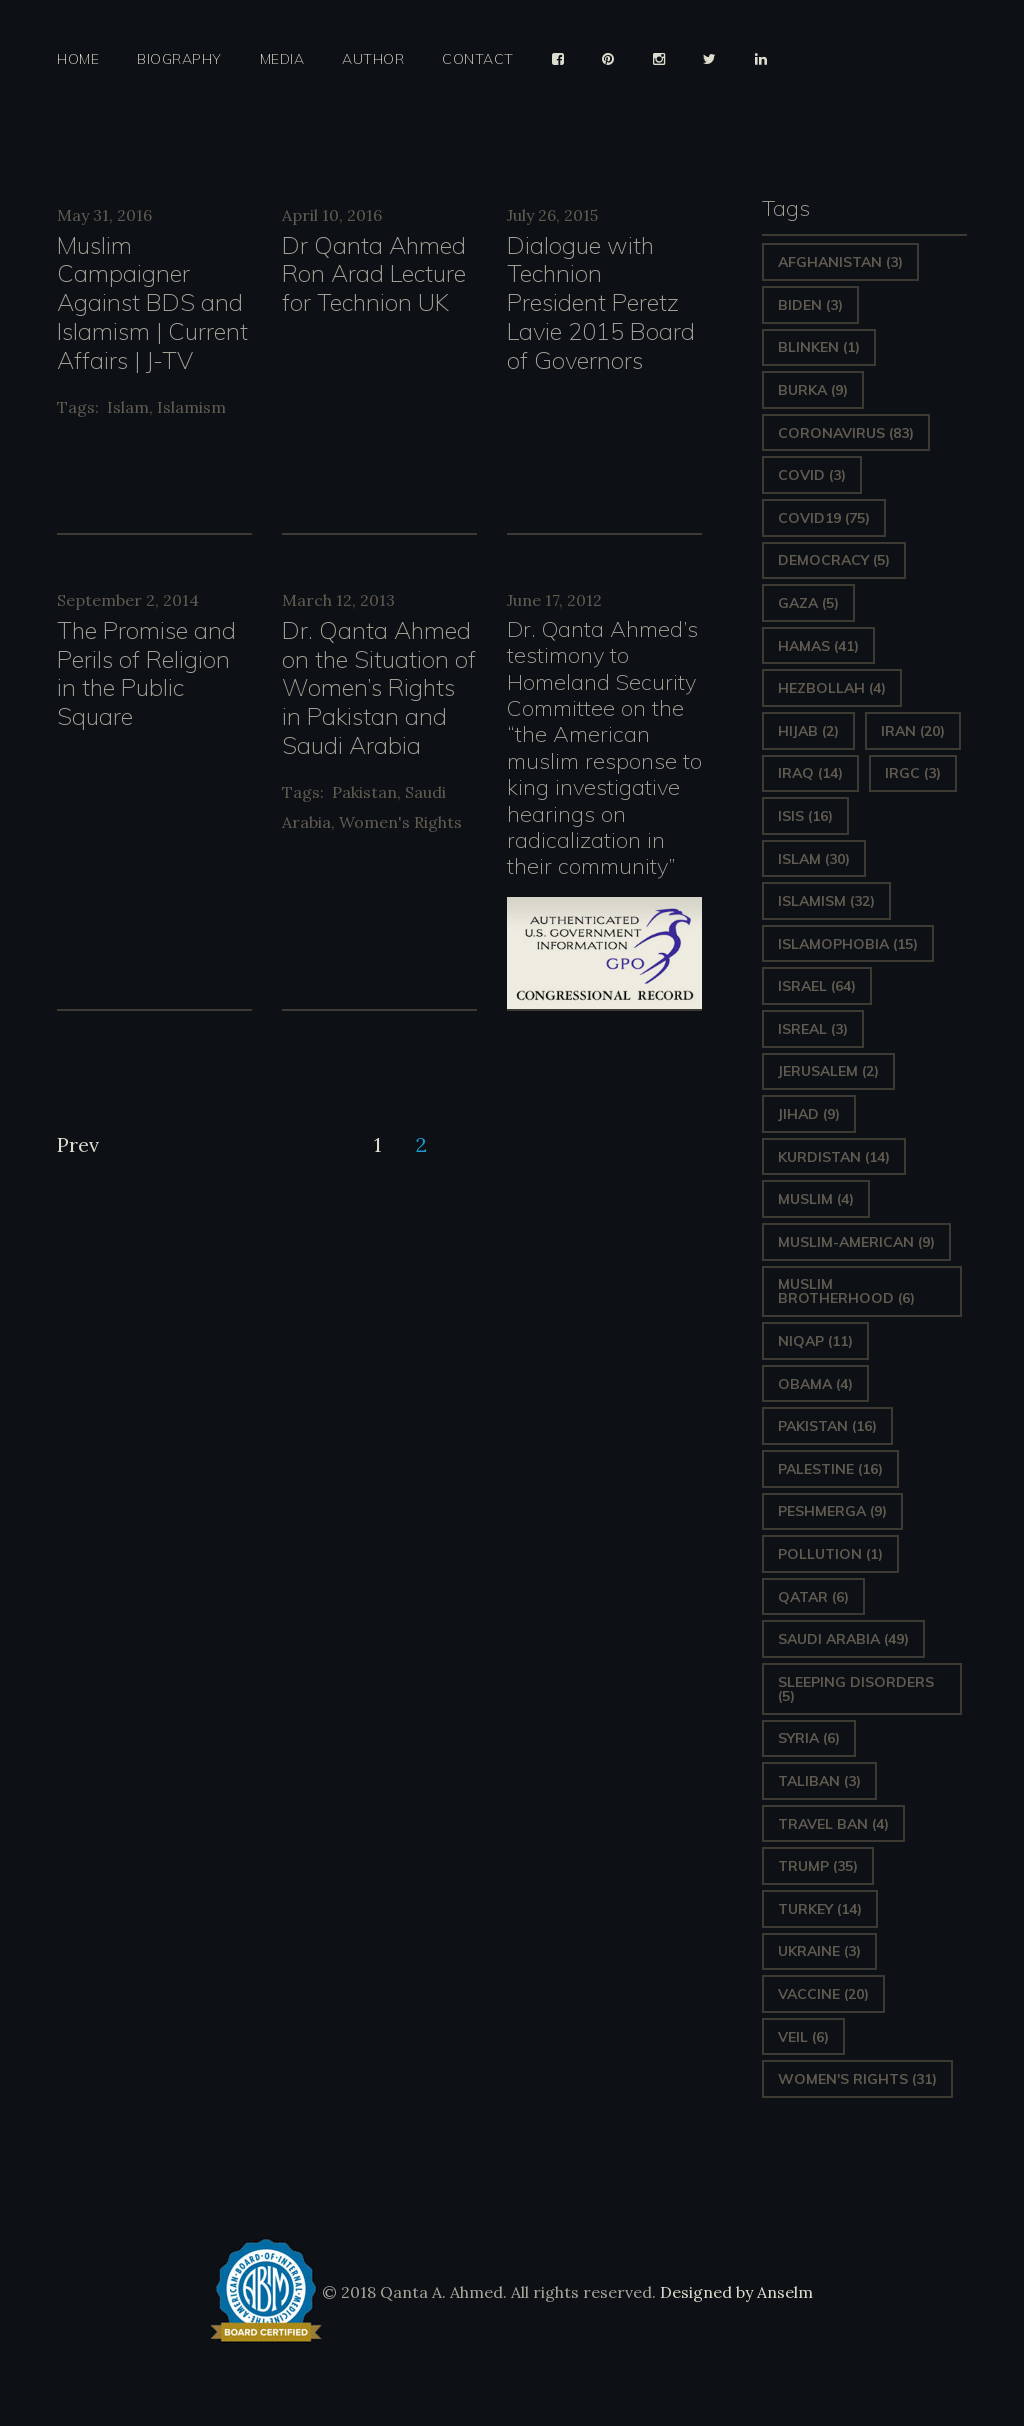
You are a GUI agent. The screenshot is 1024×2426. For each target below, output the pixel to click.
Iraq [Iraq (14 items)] (810, 773)
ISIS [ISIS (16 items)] (805, 816)
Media (282, 59)
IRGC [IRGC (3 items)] (913, 773)
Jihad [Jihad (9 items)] (809, 1114)
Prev (78, 1144)
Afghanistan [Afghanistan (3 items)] (840, 262)
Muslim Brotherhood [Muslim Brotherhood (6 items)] (846, 1291)
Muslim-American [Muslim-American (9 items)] (856, 1242)
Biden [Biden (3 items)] (810, 305)
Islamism (191, 407)
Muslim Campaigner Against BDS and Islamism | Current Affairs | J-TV (152, 302)
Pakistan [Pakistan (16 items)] (827, 1426)
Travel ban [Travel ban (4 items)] (833, 1824)
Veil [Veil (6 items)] (803, 2037)
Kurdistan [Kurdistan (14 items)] (834, 1157)
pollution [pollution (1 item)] (830, 1554)
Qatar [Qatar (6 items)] (813, 1597)
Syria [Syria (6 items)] (809, 1738)
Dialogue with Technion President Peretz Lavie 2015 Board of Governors (601, 302)
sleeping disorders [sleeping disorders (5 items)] (856, 1689)
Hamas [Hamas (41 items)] (818, 646)
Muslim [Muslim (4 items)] (816, 1199)
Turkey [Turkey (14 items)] (820, 1909)
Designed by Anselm (734, 2292)
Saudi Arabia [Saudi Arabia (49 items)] (843, 1639)
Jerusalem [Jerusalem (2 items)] (828, 1071)
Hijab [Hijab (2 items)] (808, 731)
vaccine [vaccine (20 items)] (823, 1994)
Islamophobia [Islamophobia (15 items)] (848, 944)
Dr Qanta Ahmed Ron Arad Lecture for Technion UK (374, 274)
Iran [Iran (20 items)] (913, 731)
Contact (478, 59)
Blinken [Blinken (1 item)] (819, 347)
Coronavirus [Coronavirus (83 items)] (846, 433)
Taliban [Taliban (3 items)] (819, 1781)
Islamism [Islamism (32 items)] (826, 901)
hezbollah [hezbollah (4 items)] (832, 688)
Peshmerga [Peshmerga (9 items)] (832, 1511)
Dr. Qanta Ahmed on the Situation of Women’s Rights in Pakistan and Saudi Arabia (379, 687)
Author (373, 59)
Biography (179, 59)
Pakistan (364, 792)
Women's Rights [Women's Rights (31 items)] (857, 2079)
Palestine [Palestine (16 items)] (830, 1469)
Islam (128, 407)
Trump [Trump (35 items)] (818, 1866)
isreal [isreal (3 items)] (813, 1029)
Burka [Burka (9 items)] (813, 390)
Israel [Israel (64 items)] (817, 986)
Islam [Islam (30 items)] (814, 859)
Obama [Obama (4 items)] (815, 1384)
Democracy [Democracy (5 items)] (834, 560)
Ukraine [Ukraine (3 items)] (819, 1951)
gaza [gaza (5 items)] (808, 603)
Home (78, 59)
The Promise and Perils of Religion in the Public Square (146, 673)
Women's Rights (400, 822)
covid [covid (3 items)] (812, 475)
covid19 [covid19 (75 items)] (824, 518)
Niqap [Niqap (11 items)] (815, 1341)
